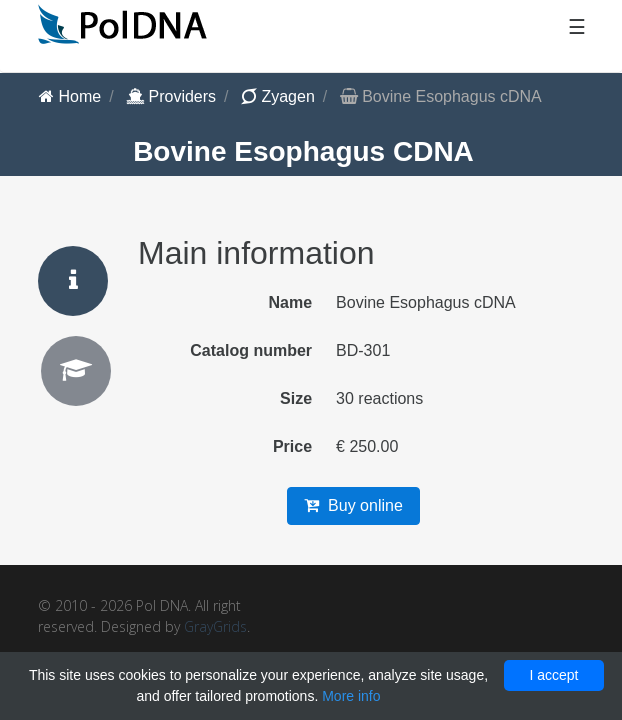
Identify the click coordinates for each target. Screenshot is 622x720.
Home (70, 96)
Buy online (353, 505)
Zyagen (278, 96)
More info (351, 696)
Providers (171, 96)
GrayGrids (215, 626)
